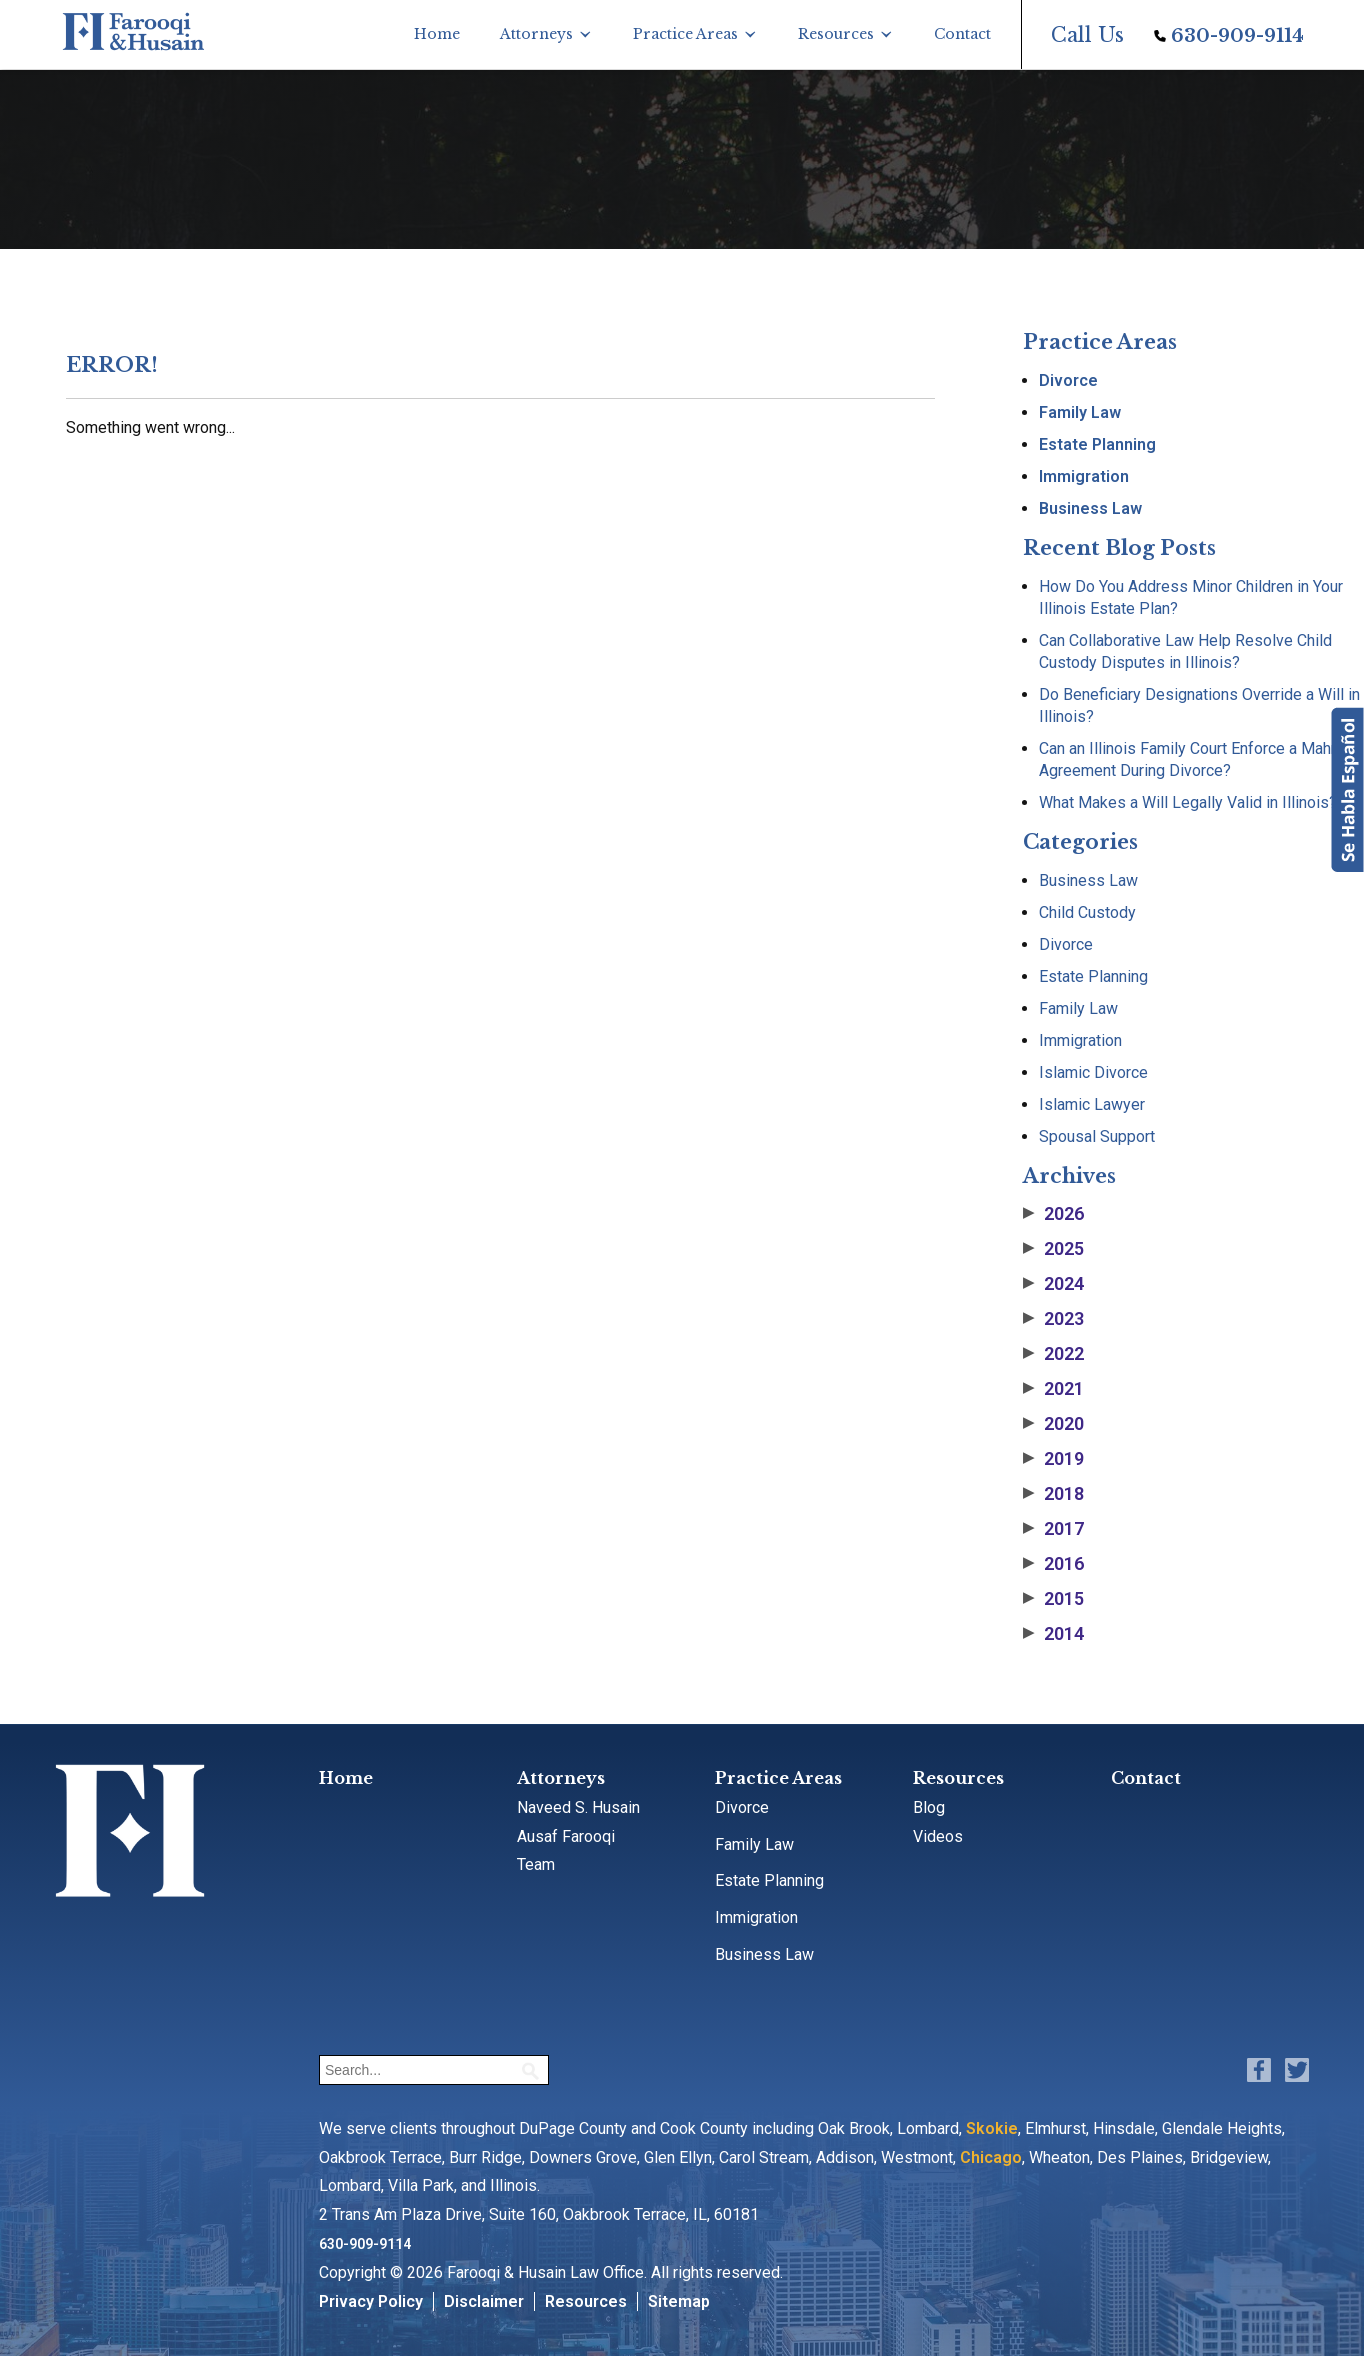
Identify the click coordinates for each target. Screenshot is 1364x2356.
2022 (1053, 1354)
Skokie (992, 2128)
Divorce (1068, 380)
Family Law (1080, 412)
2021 (1053, 1389)
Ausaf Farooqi (566, 1836)
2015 (1053, 1599)
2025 (1053, 1249)
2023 (1053, 1319)
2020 (1053, 1424)
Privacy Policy (371, 2301)
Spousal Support (1097, 1136)
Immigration (1084, 476)
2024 (1053, 1284)
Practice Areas (685, 34)
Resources (836, 34)
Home (437, 34)
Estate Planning (1097, 444)
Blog (929, 1807)
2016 (1053, 1564)
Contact (962, 34)
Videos (938, 1836)
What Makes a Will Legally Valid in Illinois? (1188, 802)
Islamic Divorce (1093, 1072)
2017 (1053, 1529)
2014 (1053, 1634)
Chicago (991, 2157)
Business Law (1090, 508)
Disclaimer (484, 2301)
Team (536, 1864)
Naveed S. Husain (578, 1807)
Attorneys (536, 34)
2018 (1053, 1494)
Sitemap (679, 2301)
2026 (1053, 1214)
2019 (1053, 1459)
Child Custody (1087, 912)
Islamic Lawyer (1092, 1104)
